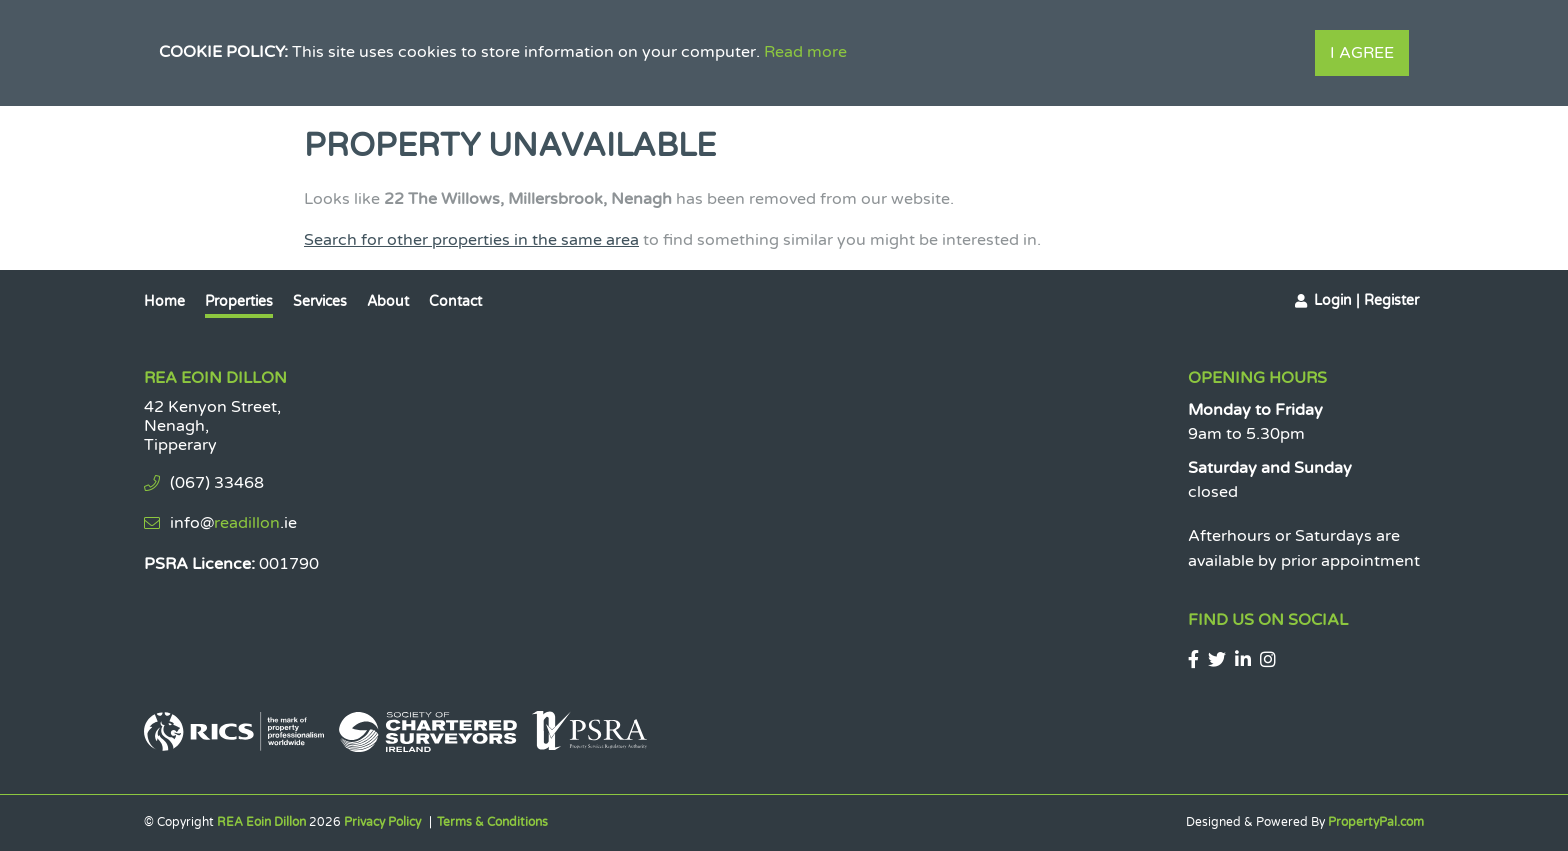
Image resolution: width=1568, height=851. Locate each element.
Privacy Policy (382, 822)
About (388, 301)
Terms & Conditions (492, 822)
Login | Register (1366, 300)
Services (320, 301)
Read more (805, 52)
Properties (239, 301)
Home (164, 301)
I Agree (1362, 53)
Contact (455, 301)
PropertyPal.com (1376, 822)
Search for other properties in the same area (471, 240)
